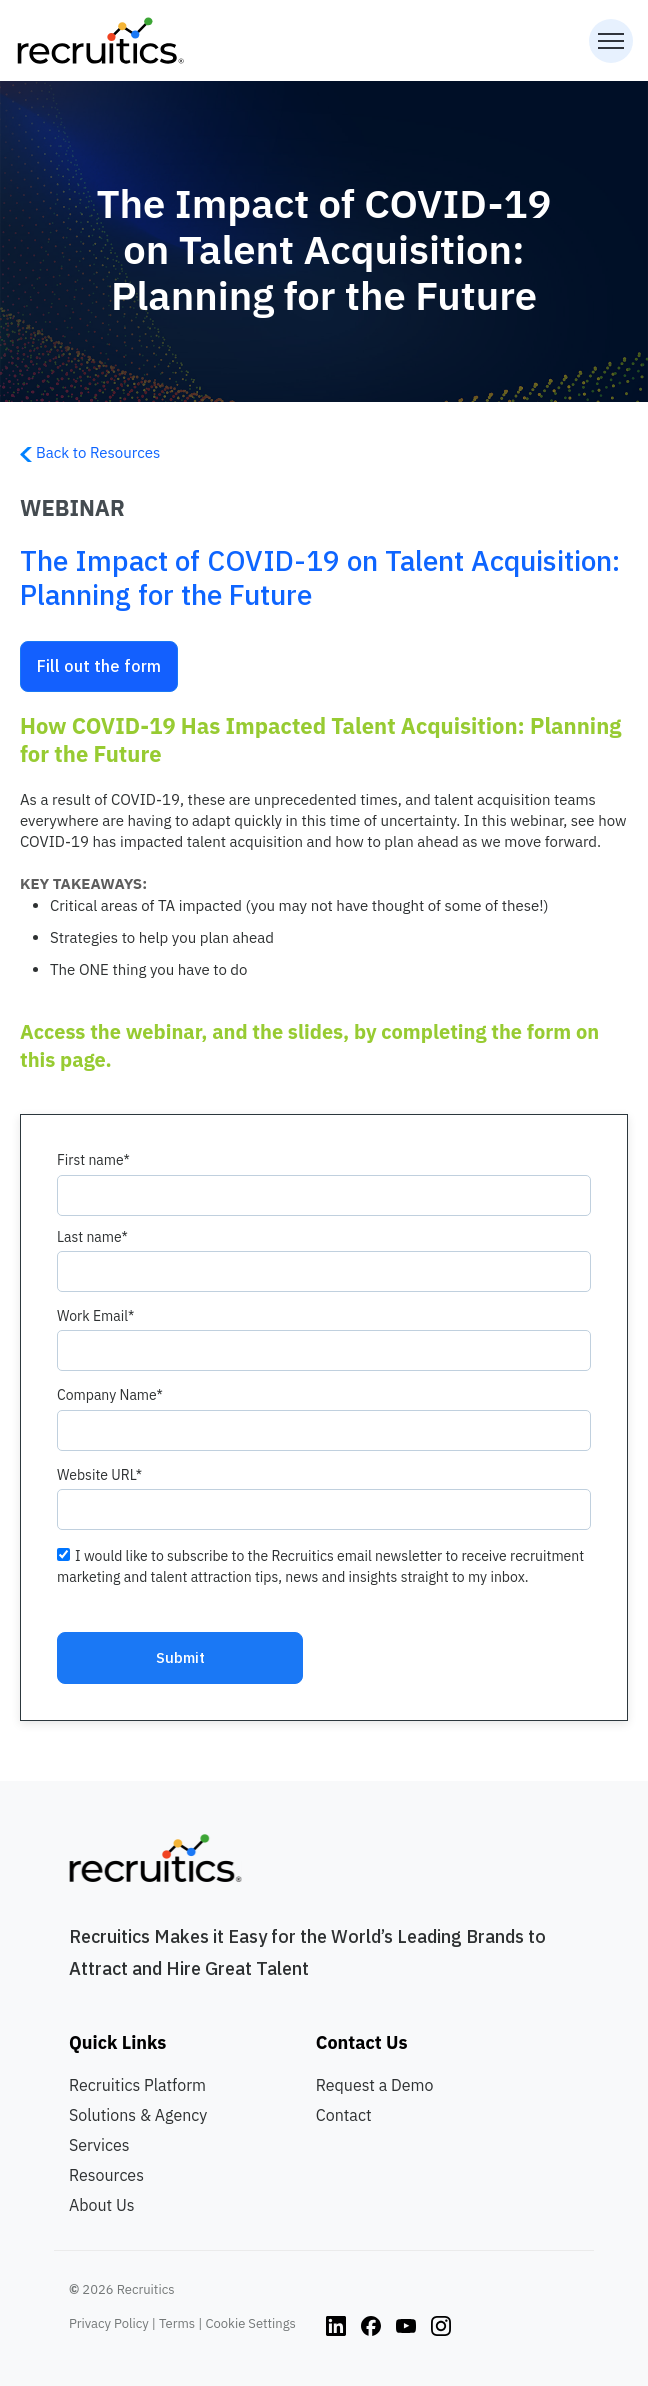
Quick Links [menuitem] (117, 2042)
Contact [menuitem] (344, 2115)
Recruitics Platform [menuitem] (137, 2085)
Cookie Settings (250, 2323)
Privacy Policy (109, 2323)
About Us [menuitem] (102, 2205)
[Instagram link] (336, 2323)
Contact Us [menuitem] (362, 2042)
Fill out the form (99, 666)
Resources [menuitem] (106, 2175)
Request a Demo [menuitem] (375, 2085)
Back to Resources (90, 452)
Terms (177, 2323)
